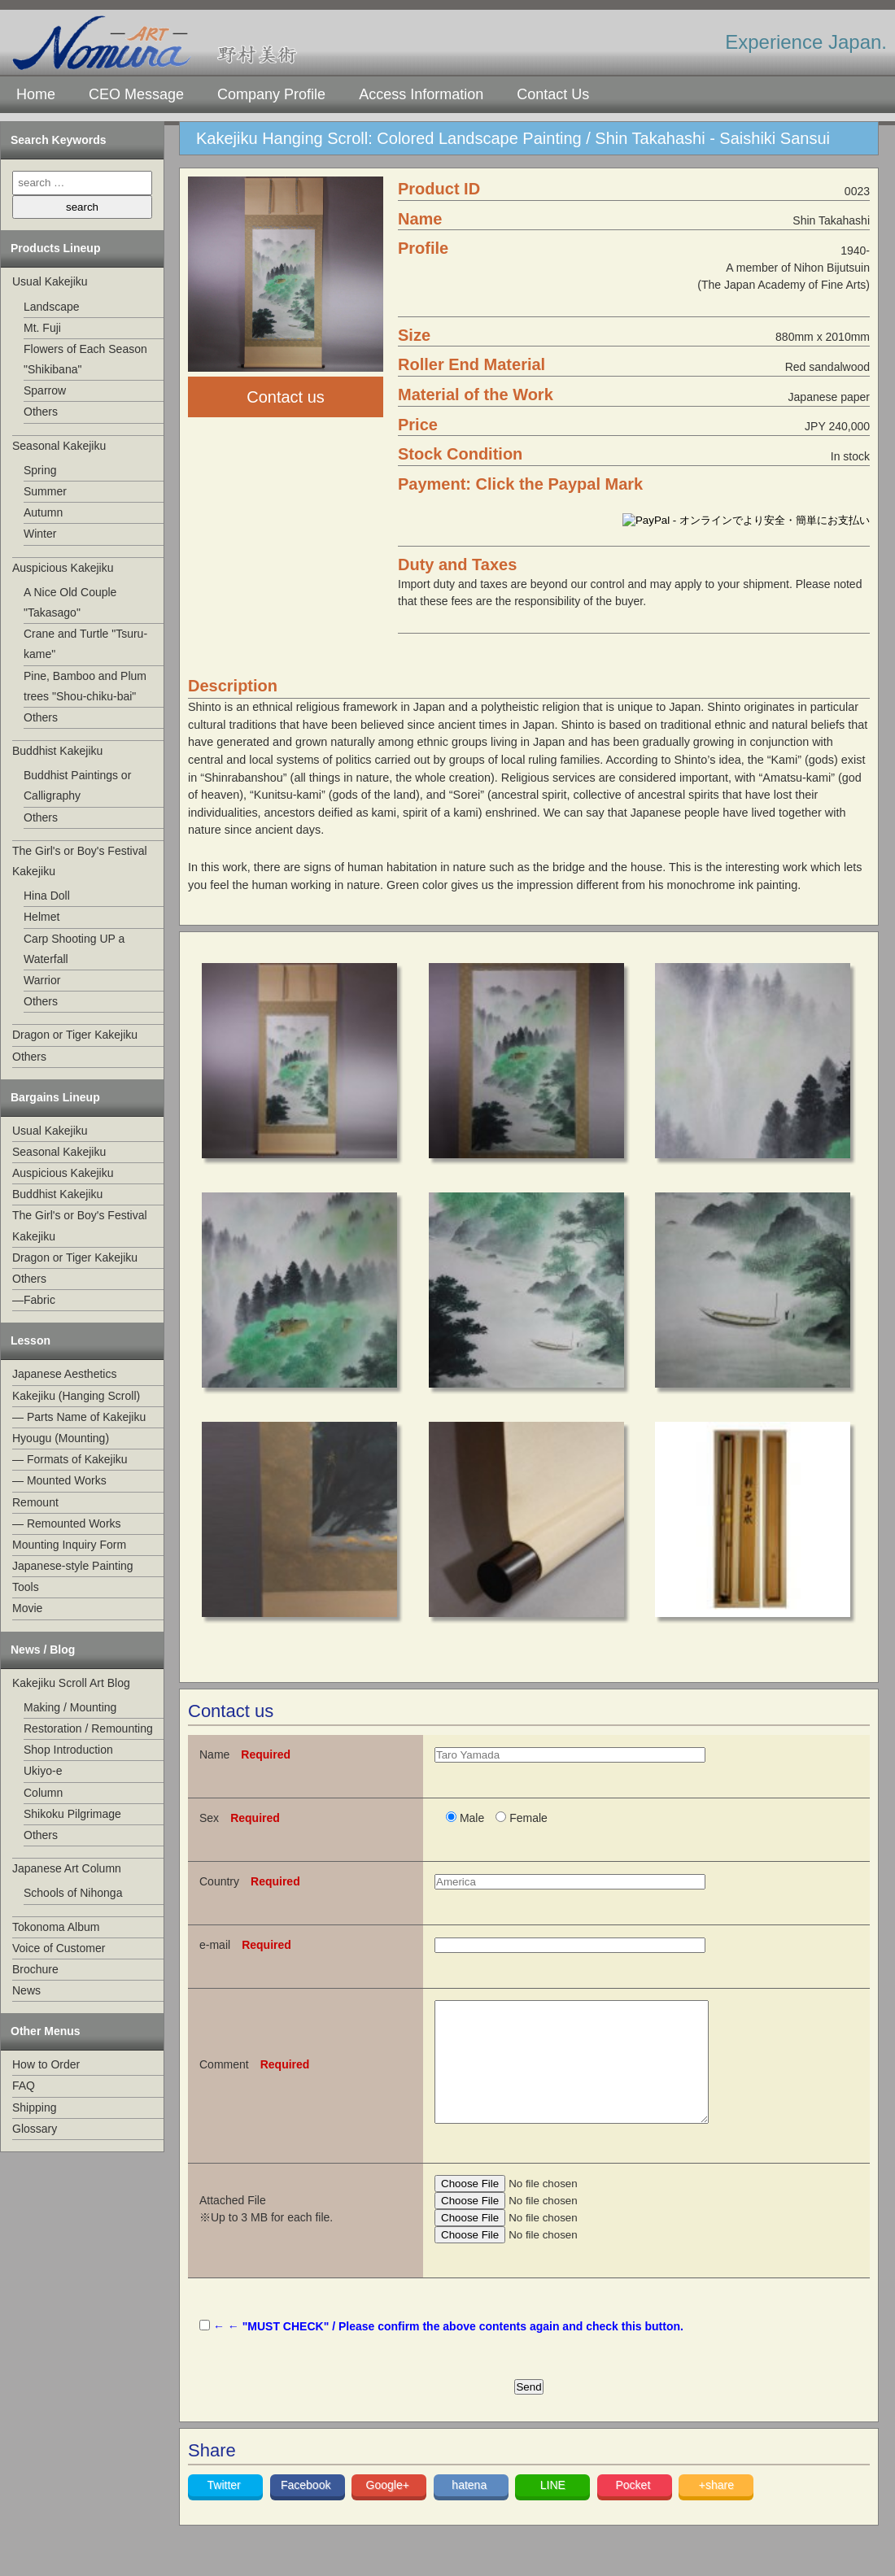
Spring (40, 470)
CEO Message (136, 94)
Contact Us (553, 94)
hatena (471, 2509)
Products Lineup (55, 248)
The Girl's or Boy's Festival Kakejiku (79, 861)
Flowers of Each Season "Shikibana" (85, 359)
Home (35, 94)
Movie (27, 1608)
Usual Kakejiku (50, 281)
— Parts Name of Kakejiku (79, 1416)
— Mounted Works (59, 1480)
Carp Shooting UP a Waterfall (74, 948)
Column (43, 1792)
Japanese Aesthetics (64, 1373)
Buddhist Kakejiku (57, 750)
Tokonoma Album (55, 1926)
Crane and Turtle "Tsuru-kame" (85, 643)
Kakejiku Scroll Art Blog (71, 1682)
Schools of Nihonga (73, 1892)
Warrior (42, 980)
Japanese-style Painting (72, 1565)
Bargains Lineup (55, 1097)
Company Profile (271, 94)
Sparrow (45, 390)
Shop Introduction (68, 1749)
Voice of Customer (58, 1948)
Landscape (52, 306)
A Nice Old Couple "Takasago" (70, 602)
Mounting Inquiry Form (69, 1544)
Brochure (35, 1969)
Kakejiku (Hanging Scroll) (76, 1395)
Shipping (34, 2107)
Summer (45, 491)
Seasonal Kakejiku (59, 445)
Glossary (34, 2128)
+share (716, 2509)
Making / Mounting (70, 1707)
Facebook (307, 2509)
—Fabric (33, 1299)
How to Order (46, 2064)
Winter (40, 533)
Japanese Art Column (66, 1868)
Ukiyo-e (43, 1770)
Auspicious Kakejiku (63, 567)
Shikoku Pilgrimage (72, 1813)
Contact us (286, 397)
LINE (552, 2509)
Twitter (225, 2509)
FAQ (23, 2085)
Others (41, 411)
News (26, 1990)
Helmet (41, 916)
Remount (35, 1502)
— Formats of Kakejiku (70, 1459)
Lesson (30, 1340)
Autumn (43, 512)
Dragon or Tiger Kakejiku (75, 1034)
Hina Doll (47, 895)
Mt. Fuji (42, 327)
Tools (25, 1586)
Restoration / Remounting (88, 1728)
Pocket (634, 2509)
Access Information (421, 94)
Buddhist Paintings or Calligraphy (77, 785)
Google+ (389, 2509)
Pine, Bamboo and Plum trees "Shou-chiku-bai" (85, 686)
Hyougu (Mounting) (60, 1438)
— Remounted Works (66, 1523)
